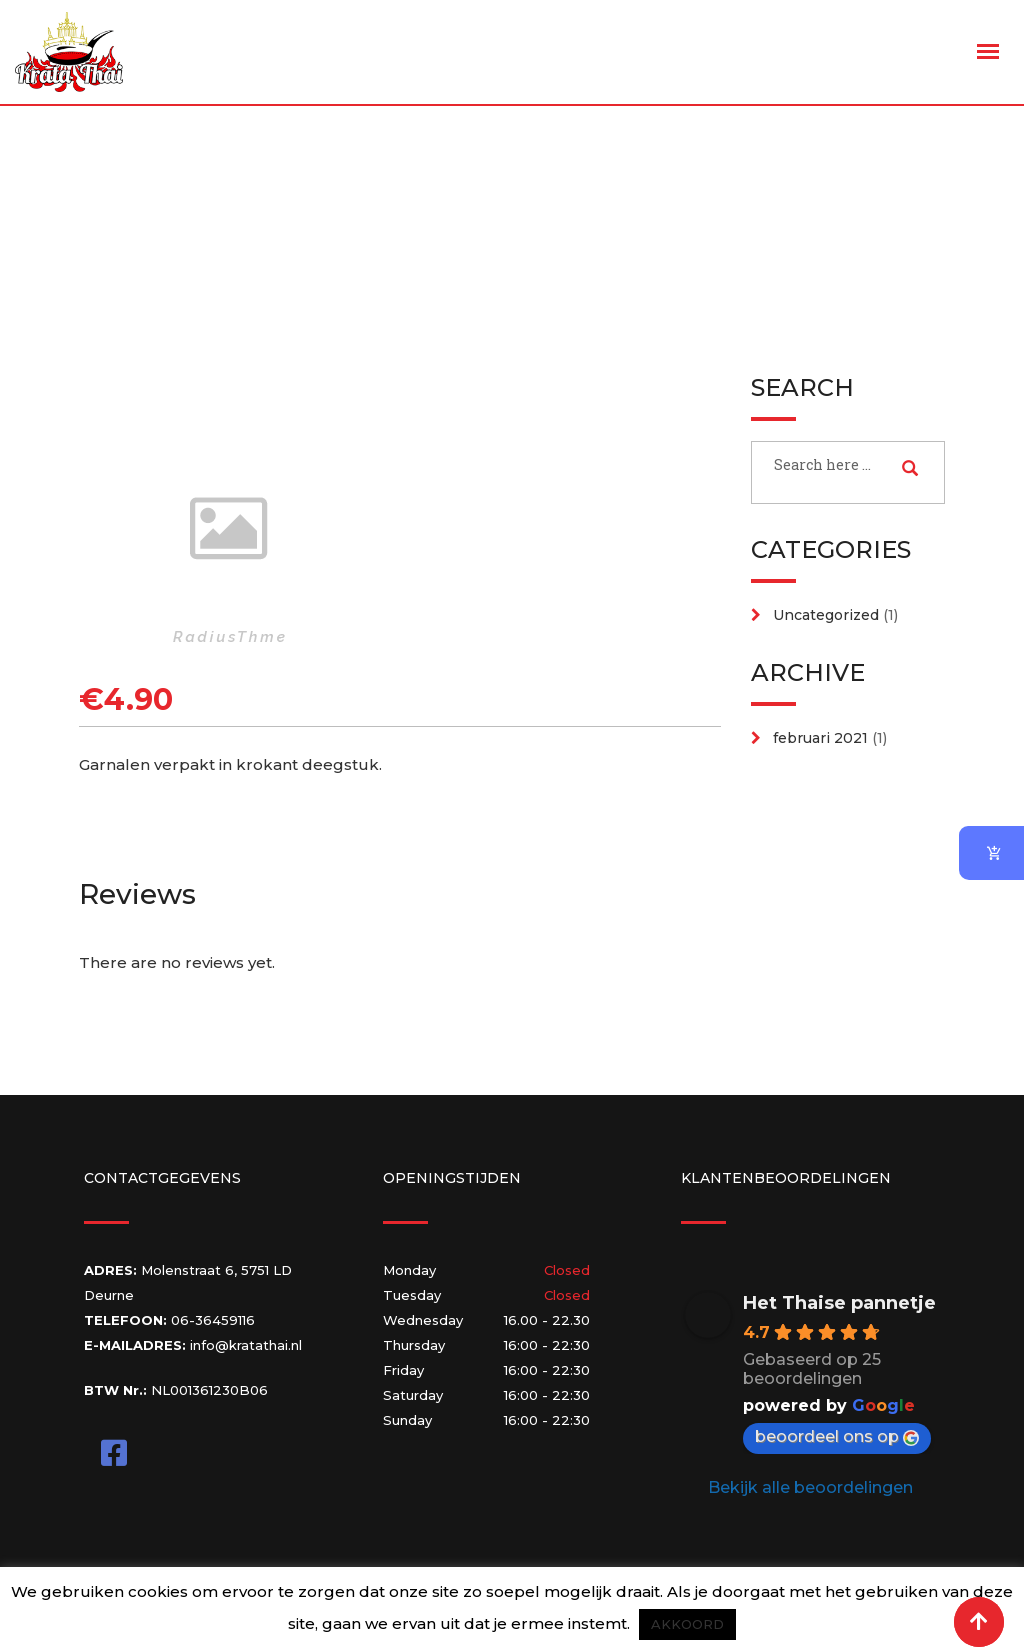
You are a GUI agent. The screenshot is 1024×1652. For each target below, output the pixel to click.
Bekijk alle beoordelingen (810, 1487)
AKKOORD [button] (687, 1624)
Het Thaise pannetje (839, 1303)
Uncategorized (826, 615)
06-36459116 (213, 1320)
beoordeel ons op (837, 1436)
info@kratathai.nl (246, 1345)
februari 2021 (820, 738)
